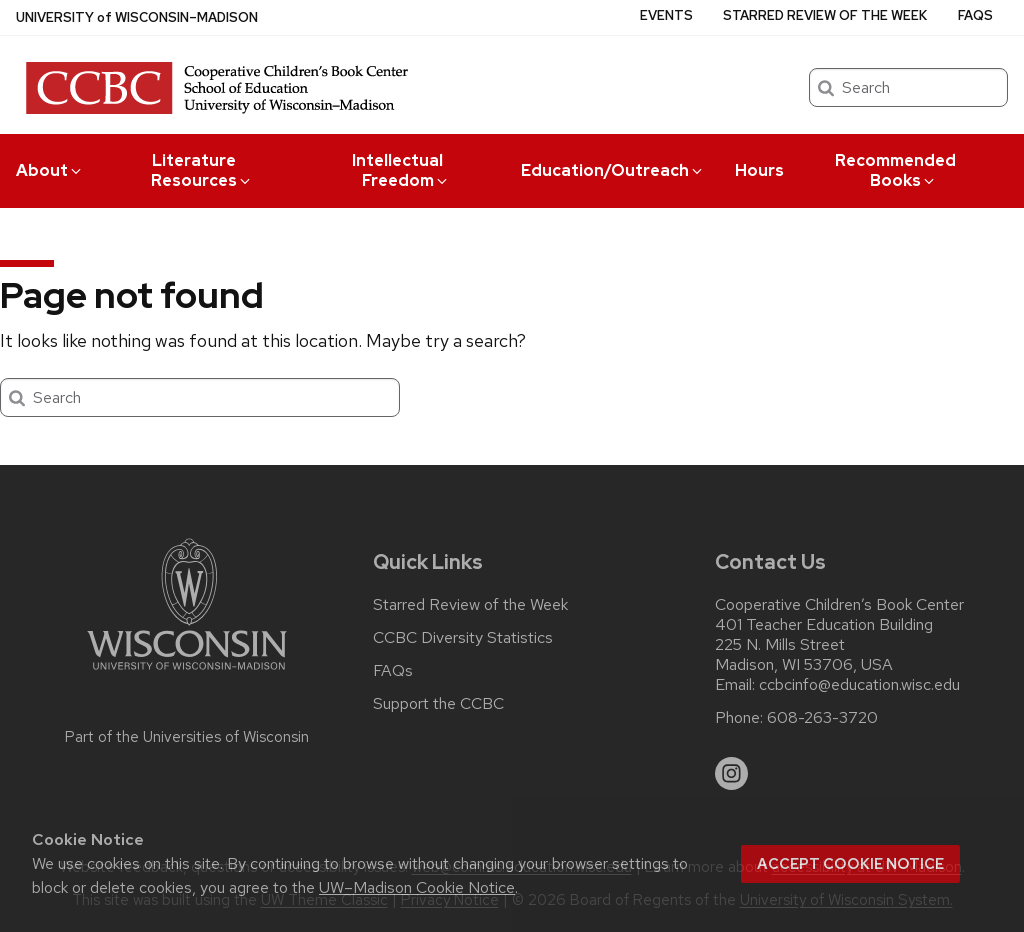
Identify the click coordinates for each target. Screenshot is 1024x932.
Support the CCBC (438, 704)
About (50, 170)
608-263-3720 (822, 718)
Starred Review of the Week (825, 15)
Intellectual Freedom (401, 170)
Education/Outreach (613, 170)
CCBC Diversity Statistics (463, 638)
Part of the (187, 737)
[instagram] (732, 774)
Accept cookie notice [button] (850, 864)
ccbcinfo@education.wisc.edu (859, 685)
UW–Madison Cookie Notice (417, 887)
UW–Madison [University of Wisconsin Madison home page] (137, 17)
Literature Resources (202, 170)
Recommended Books (895, 170)
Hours (759, 170)
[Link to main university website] (187, 673)
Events (666, 15)
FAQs (975, 15)
